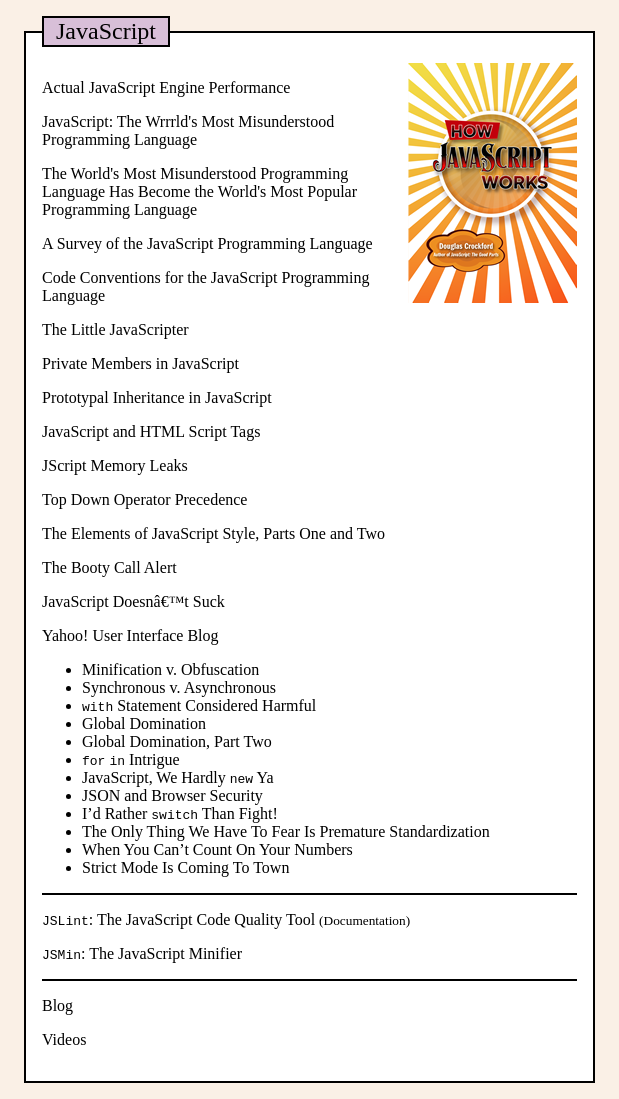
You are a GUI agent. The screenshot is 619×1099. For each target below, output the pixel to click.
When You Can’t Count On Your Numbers (217, 849)
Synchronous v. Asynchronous (179, 687)
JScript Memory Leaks (115, 465)
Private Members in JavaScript (140, 363)
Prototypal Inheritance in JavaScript (157, 397)
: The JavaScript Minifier (142, 953)
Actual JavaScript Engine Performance (166, 87)
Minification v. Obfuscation (170, 669)
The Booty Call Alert (109, 567)
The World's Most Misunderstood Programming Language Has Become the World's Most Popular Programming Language (199, 191)
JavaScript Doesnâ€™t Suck (133, 601)
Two (371, 533)
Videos (64, 1039)
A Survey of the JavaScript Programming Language (207, 243)
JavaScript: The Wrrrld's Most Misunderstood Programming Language (188, 130)
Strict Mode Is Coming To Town (185, 867)
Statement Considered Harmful (199, 705)
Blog (57, 1005)
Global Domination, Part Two (177, 741)
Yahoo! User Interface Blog (130, 635)
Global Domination (144, 723)
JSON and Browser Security (172, 795)
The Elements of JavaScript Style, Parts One (184, 533)
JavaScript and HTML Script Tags (151, 431)
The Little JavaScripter (115, 329)
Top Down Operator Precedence (144, 499)
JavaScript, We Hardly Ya (178, 777)
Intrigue (131, 759)
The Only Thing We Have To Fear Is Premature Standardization (286, 831)
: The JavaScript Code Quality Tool (180, 919)
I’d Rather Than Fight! (180, 813)
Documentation (365, 920)
